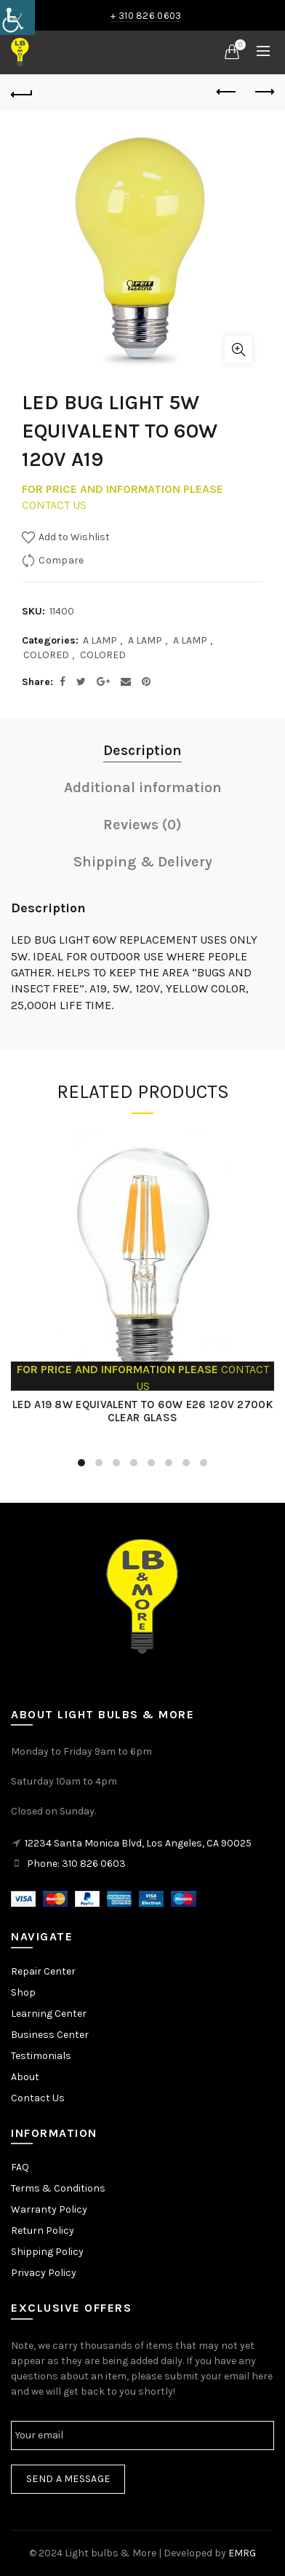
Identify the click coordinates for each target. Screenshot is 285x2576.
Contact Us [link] (38, 2098)
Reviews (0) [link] (142, 824)
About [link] (25, 2077)
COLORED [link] (46, 655)
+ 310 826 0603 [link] (146, 15)
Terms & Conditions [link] (58, 2188)
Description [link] (142, 750)
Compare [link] (61, 560)
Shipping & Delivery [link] (142, 861)
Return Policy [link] (42, 2230)
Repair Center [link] (43, 1971)
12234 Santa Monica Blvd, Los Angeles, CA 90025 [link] (138, 1843)
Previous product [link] (227, 91)
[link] (17, 17)
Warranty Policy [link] (49, 2209)
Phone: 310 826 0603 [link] (76, 1863)
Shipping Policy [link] (47, 2251)
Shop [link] (23, 1992)
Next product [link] (263, 91)
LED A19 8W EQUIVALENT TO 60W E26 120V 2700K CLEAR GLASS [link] (142, 1411)
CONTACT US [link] (54, 505)
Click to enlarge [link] (238, 349)
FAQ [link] (20, 2167)
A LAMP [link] (100, 640)
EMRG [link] (242, 2553)
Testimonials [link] (41, 2056)
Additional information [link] (143, 787)
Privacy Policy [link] (43, 2273)
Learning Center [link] (49, 2013)
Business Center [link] (50, 2034)
